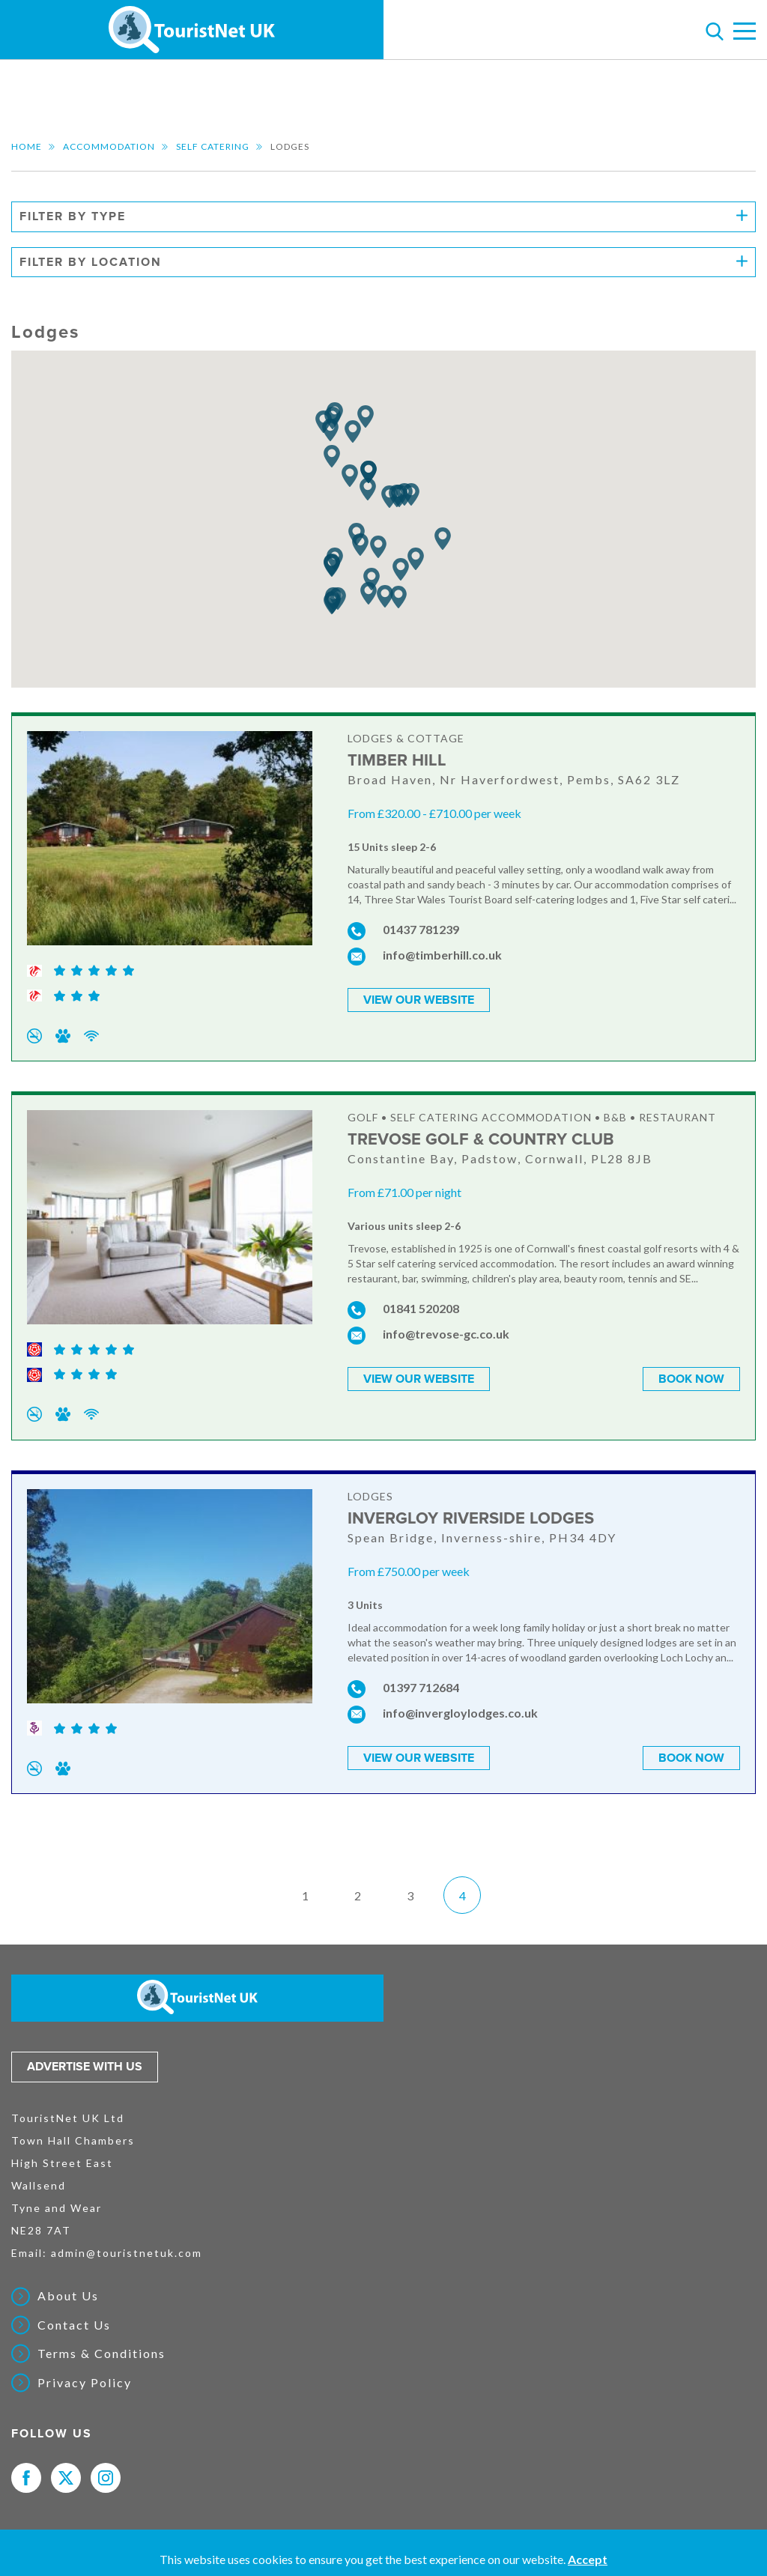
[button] (350, 476)
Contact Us (74, 2325)
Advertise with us (84, 2066)
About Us (68, 2296)
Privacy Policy (84, 2382)
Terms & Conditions (101, 2353)
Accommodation (109, 146)
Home (26, 146)
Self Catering (212, 146)
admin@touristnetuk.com (126, 2252)
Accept (587, 2559)
